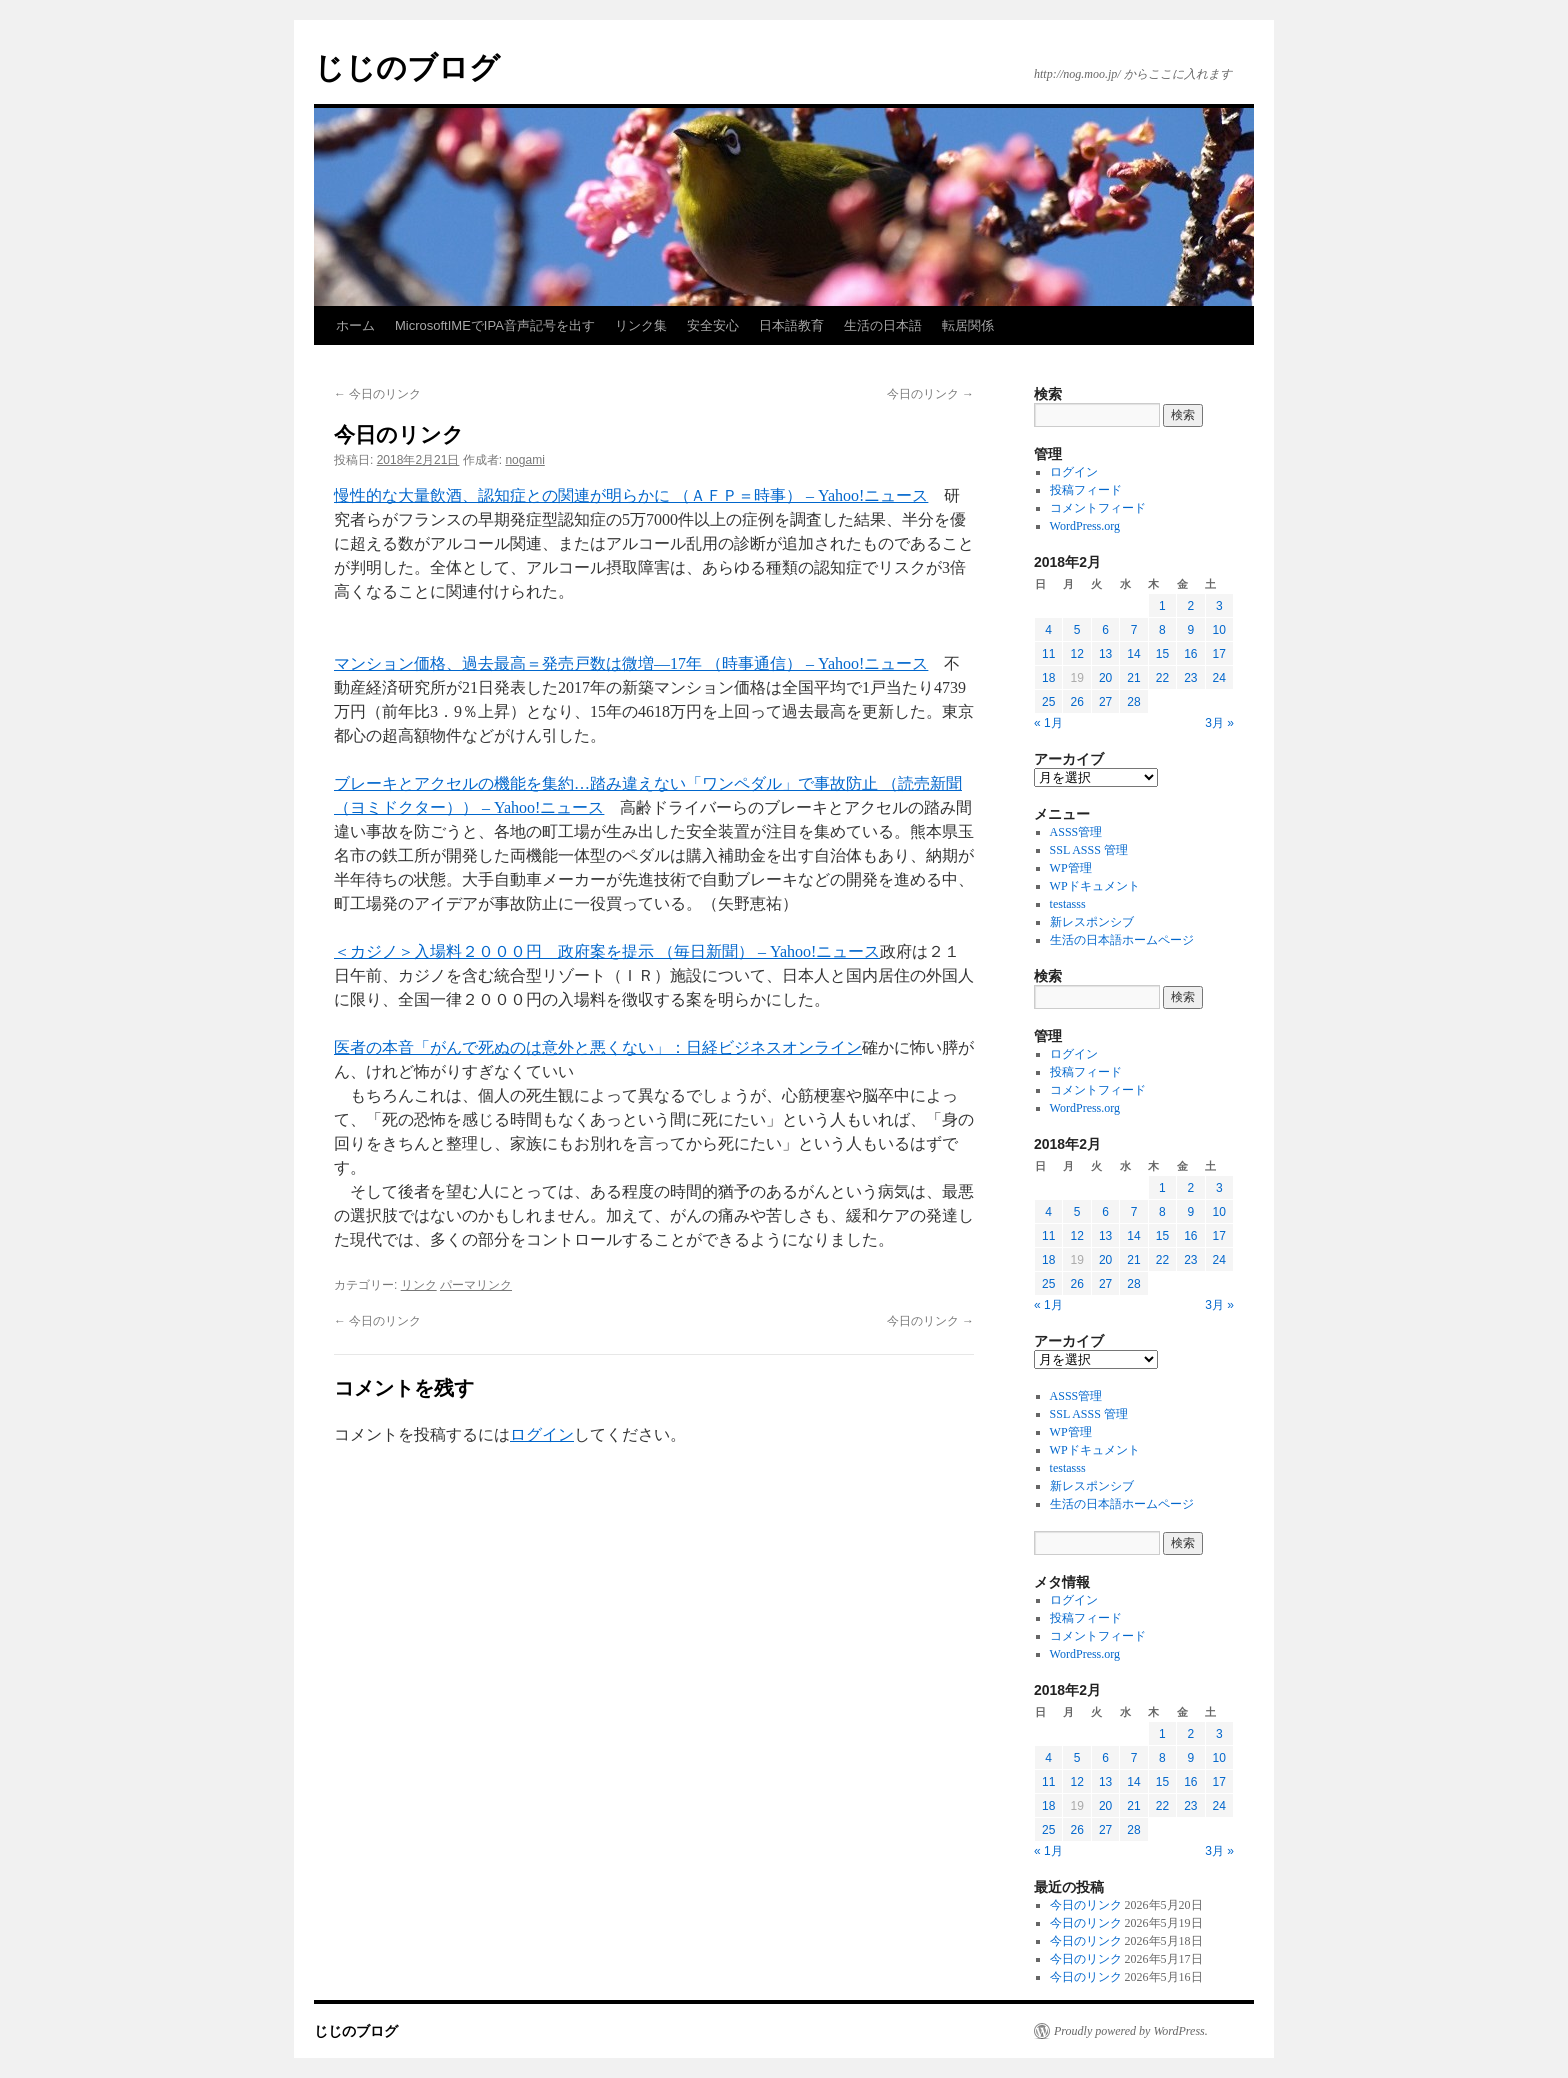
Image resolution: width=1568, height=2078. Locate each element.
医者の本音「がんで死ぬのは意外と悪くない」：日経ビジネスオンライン (598, 1047)
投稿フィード (1086, 490)
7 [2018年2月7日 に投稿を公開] (1134, 630)
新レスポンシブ (1092, 922)
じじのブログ (407, 67)
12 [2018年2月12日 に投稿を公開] (1076, 654)
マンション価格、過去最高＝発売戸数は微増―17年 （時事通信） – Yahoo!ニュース (631, 663)
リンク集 (641, 325)
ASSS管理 (1076, 832)
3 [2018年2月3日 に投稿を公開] (1219, 606)
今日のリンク (377, 394)
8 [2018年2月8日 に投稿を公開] (1162, 630)
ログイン (542, 1434)
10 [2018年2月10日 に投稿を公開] (1219, 630)
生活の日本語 (883, 325)
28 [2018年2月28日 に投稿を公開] (1133, 702)
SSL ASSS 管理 (1089, 850)
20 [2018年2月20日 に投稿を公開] (1105, 678)
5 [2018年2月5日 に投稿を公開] (1077, 630)
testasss (1068, 904)
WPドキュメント (1095, 886)
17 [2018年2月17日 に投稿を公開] (1219, 654)
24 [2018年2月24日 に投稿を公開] (1219, 678)
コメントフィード (1098, 508)
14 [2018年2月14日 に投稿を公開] (1133, 654)
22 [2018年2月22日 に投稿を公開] (1162, 678)
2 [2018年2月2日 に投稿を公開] (1190, 606)
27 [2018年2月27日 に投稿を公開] (1105, 702)
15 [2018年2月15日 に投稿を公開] (1162, 654)
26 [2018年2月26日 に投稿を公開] (1076, 702)
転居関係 (968, 325)
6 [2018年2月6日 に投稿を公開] (1105, 630)
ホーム (355, 325)
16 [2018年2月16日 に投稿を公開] (1190, 654)
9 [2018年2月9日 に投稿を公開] (1190, 630)
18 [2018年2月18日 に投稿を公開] (1048, 678)
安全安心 (713, 325)
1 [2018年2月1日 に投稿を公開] (1162, 606)
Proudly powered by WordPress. (1131, 2031)
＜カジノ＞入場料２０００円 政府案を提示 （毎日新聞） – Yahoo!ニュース (607, 951)
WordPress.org (1085, 526)
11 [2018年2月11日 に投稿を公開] (1048, 654)
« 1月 (1048, 723)
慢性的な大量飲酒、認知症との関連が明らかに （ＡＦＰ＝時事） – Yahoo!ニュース (631, 495)
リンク (419, 1285)
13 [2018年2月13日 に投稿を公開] (1105, 654)
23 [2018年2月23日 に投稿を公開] (1190, 678)
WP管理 (1071, 868)
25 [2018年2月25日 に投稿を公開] (1048, 702)
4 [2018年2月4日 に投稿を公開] (1048, 630)
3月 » (1219, 723)
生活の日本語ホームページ (1122, 940)
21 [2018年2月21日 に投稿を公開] (1133, 678)
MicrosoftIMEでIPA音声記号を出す (495, 325)
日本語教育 (791, 325)
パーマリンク (476, 1285)
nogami (524, 460)
